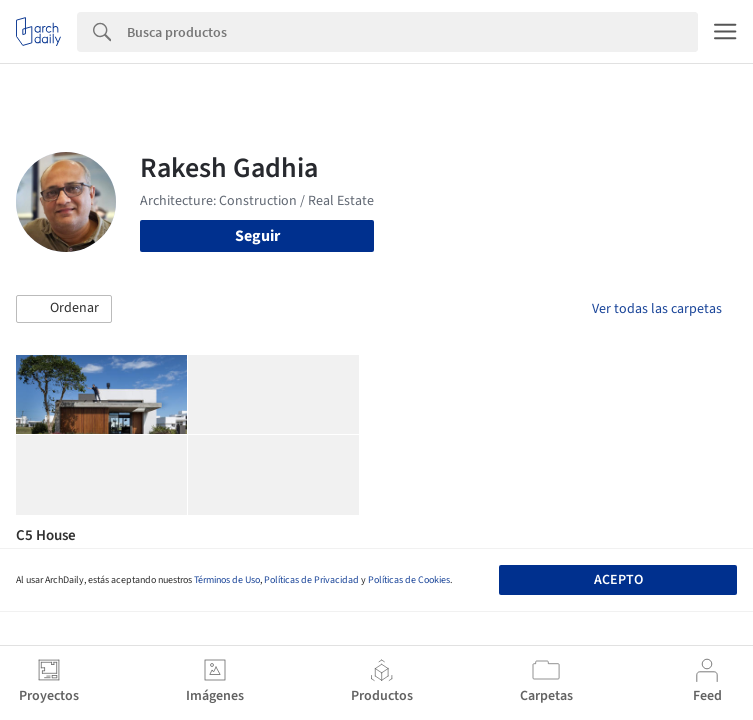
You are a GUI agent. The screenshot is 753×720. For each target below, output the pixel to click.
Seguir (257, 236)
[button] (64, 309)
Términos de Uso (227, 580)
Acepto (618, 580)
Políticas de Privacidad (311, 580)
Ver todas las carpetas (657, 309)
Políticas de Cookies (409, 580)
